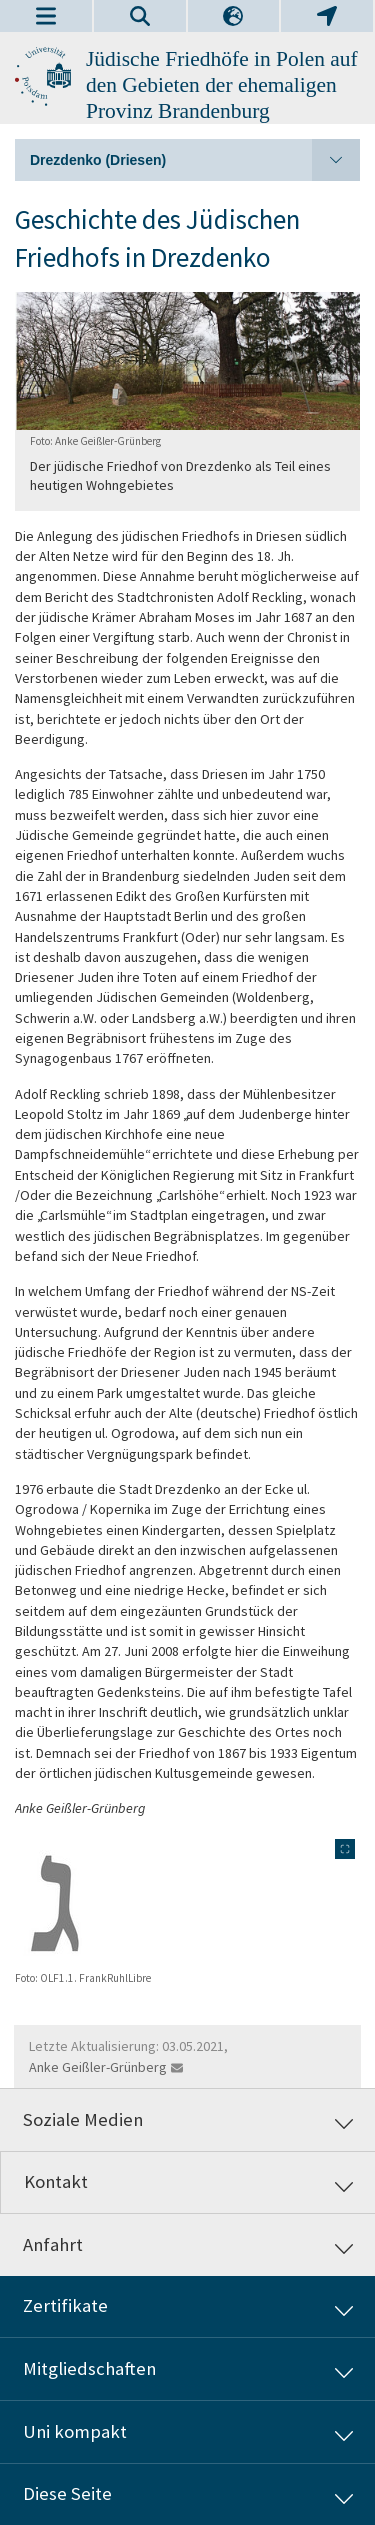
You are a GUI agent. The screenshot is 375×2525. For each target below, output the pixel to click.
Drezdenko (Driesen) (195, 160)
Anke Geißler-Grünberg (98, 2067)
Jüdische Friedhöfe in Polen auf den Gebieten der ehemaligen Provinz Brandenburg (222, 85)
